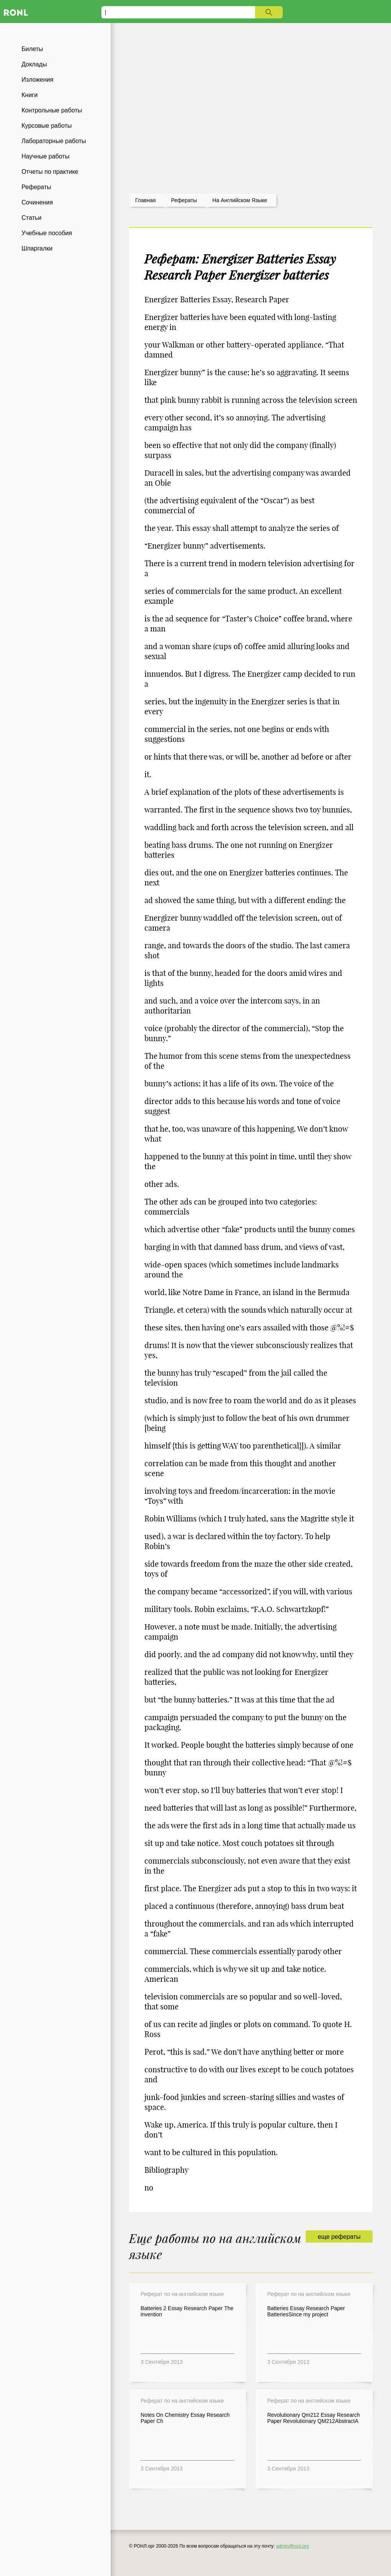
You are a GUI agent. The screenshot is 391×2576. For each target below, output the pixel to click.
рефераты (184, 200)
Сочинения (37, 202)
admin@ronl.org (292, 2546)
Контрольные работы (52, 110)
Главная (145, 200)
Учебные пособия (47, 233)
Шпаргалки (37, 248)
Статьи (31, 217)
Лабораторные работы (54, 141)
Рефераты (36, 187)
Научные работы (46, 156)
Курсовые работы (47, 125)
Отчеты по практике (50, 171)
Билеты (32, 49)
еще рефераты (339, 2236)
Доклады (34, 64)
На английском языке (239, 200)
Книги (30, 95)
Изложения (37, 79)
